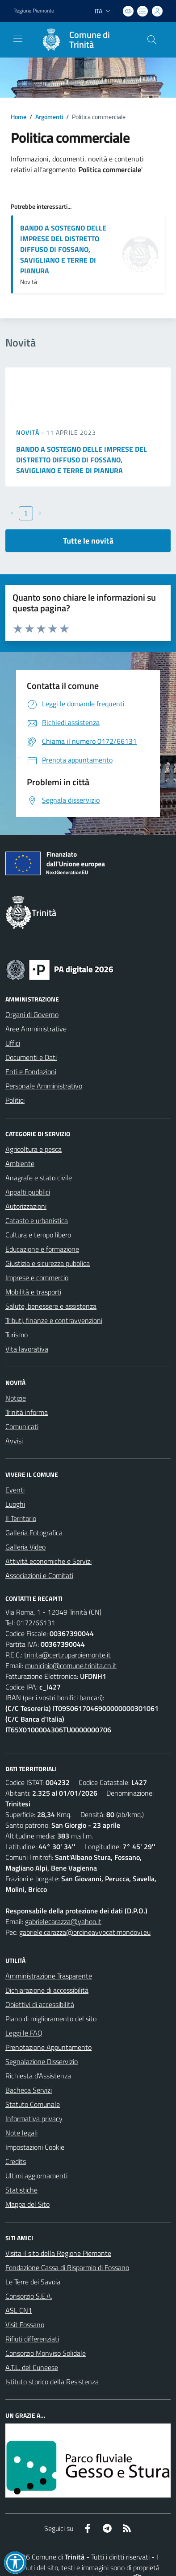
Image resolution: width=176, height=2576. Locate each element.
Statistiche (21, 2189)
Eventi (15, 1489)
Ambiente (19, 1163)
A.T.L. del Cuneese (31, 2367)
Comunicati (21, 1426)
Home (18, 116)
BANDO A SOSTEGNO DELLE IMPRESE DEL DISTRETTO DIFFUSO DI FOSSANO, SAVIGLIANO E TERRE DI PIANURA (63, 249)
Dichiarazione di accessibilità (46, 1990)
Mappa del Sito (27, 2204)
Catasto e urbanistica (36, 1220)
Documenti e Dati (31, 1057)
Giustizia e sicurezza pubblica (47, 1263)
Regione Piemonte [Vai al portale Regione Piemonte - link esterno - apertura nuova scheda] (33, 11)
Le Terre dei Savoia (32, 2281)
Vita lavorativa (26, 1349)
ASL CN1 (18, 2310)
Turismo (16, 1334)
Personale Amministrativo (43, 1085)
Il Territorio (20, 1518)
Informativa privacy (34, 2118)
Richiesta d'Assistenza (38, 2075)
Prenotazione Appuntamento (48, 2047)
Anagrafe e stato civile (38, 1177)
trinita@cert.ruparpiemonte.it (67, 1654)
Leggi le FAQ (23, 2033)
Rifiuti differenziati (32, 2338)
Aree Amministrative (36, 1028)
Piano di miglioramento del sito (50, 2018)
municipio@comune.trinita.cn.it (71, 1665)
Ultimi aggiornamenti (36, 2175)
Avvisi (14, 1440)
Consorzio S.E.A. (28, 2296)
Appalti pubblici (27, 1192)
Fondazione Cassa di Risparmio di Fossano (67, 2267)
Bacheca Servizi (28, 2090)
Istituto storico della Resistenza (52, 2381)
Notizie (15, 1398)
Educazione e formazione (42, 1249)
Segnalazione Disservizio (41, 2061)
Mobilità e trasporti (33, 1291)
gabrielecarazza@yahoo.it (63, 1921)
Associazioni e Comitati (39, 1575)
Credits (15, 2161)
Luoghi (15, 1504)
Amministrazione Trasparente (48, 1975)
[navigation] (18, 38)
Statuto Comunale (32, 2104)
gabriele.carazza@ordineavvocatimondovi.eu (85, 1932)
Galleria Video (25, 1546)
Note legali (21, 2132)
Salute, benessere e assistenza (50, 1306)
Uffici (12, 1043)
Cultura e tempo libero (38, 1234)
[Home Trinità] (84, 40)
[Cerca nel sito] (152, 39)
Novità (28, 432)
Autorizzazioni (25, 1206)
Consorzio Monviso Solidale (45, 2353)
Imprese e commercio (36, 1277)
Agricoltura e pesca (33, 1149)
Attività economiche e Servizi (48, 1561)
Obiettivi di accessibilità (39, 2004)
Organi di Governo (32, 1014)
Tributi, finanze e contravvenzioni (53, 1320)
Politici (15, 1100)
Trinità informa (26, 1412)
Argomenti (49, 116)
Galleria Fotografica (34, 1532)
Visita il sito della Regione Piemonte (58, 2253)
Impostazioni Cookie (34, 2147)
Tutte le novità (88, 541)
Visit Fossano (24, 2324)
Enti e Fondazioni (30, 1071)
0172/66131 (36, 1622)
